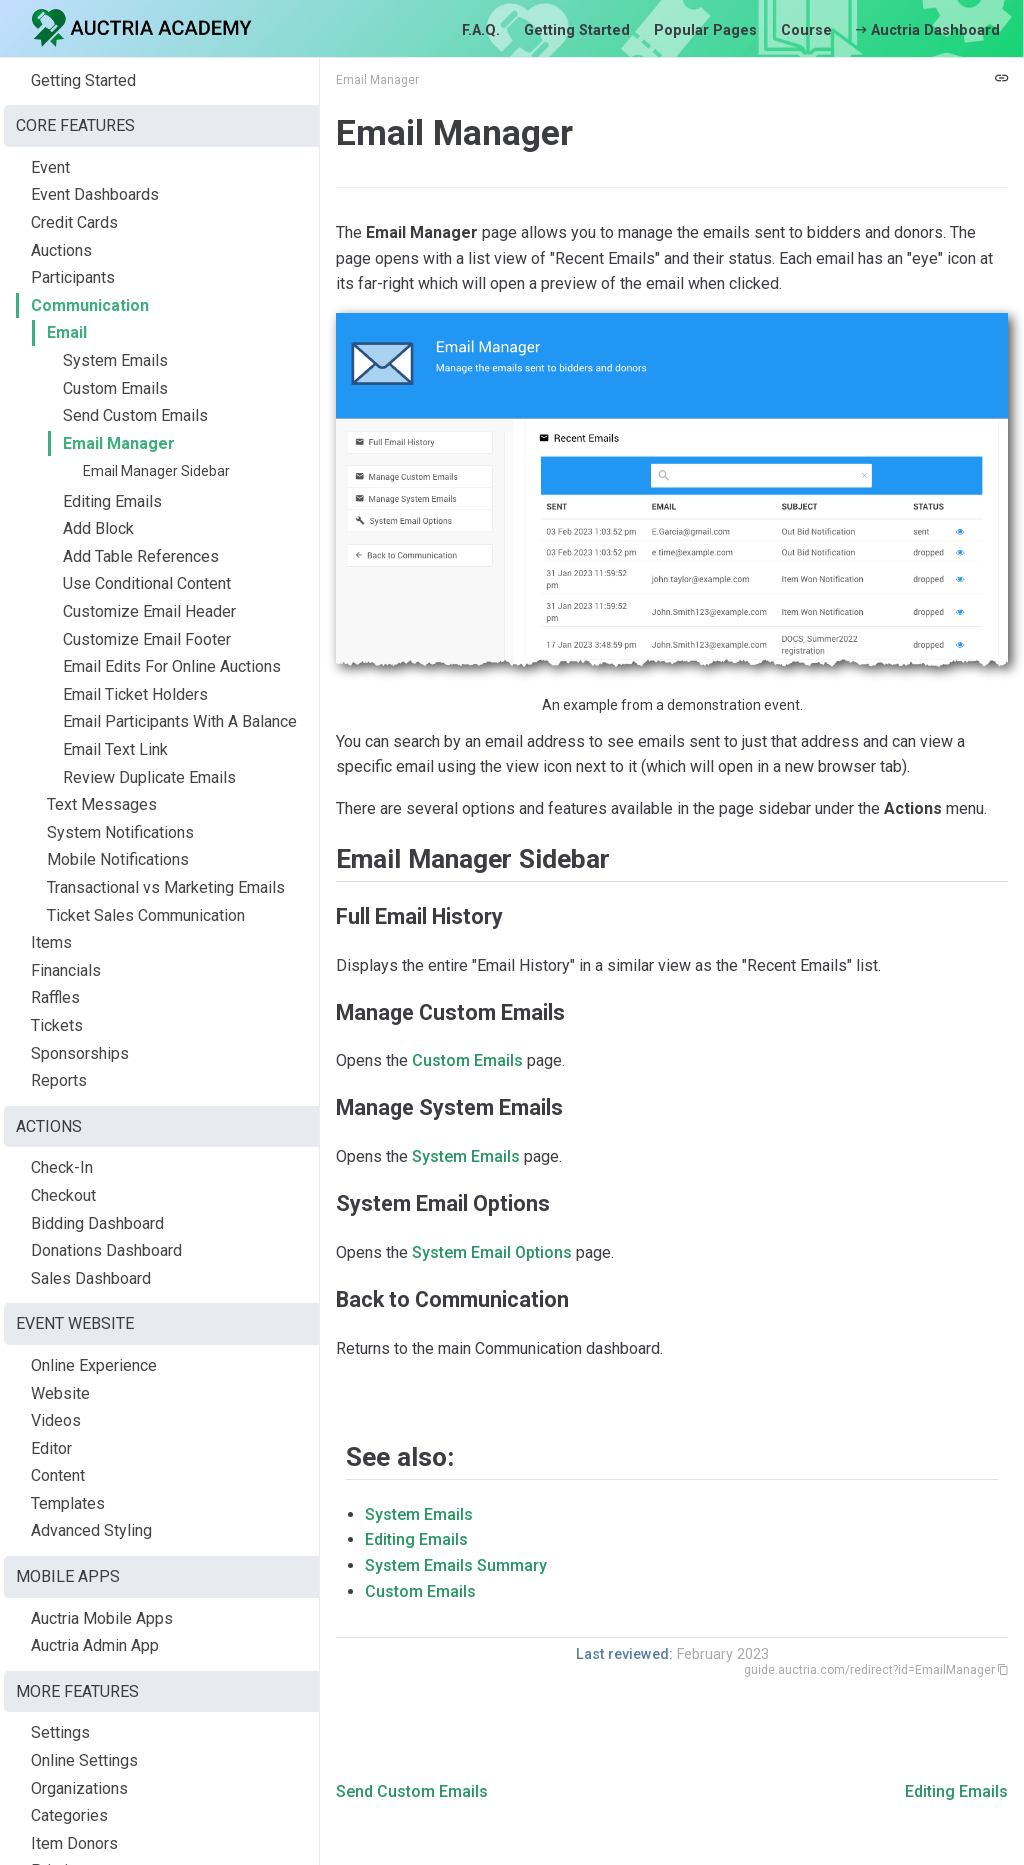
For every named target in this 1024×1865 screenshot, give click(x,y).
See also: (400, 1457)
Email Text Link (115, 749)
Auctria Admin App (95, 1645)
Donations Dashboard (106, 1250)
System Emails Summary (456, 1565)
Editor (51, 1448)
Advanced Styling (91, 1530)
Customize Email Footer (147, 639)
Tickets (57, 1025)
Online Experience (94, 1365)
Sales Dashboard (91, 1278)
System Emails (115, 360)
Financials (66, 970)
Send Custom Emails (135, 415)
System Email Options (492, 1252)
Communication (90, 305)
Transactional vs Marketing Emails (166, 887)
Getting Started (577, 30)
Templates (68, 1503)
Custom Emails (115, 388)
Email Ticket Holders (135, 694)
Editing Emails (112, 501)
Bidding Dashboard (97, 1223)
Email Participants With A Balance (180, 721)
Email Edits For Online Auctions (172, 666)
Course (806, 30)
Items (51, 942)
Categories (69, 1815)
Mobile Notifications (118, 859)
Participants (73, 277)
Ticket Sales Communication (146, 915)
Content (58, 1475)
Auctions (61, 250)
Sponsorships (80, 1053)
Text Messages (102, 804)
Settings (60, 1732)
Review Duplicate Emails (149, 777)
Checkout (63, 1195)
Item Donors (74, 1843)
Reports (59, 1080)
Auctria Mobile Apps (102, 1618)
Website (60, 1393)
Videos (56, 1420)
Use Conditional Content (147, 583)
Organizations (79, 1788)
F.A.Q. (481, 30)
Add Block (98, 528)
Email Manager (119, 443)
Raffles (55, 997)
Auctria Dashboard (928, 30)
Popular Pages (705, 30)
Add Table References (141, 556)
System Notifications (120, 832)
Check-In (62, 1167)
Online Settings (84, 1760)
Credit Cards (74, 222)
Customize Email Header (149, 611)
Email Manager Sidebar (156, 471)
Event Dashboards (95, 194)
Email (67, 332)
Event (50, 167)
